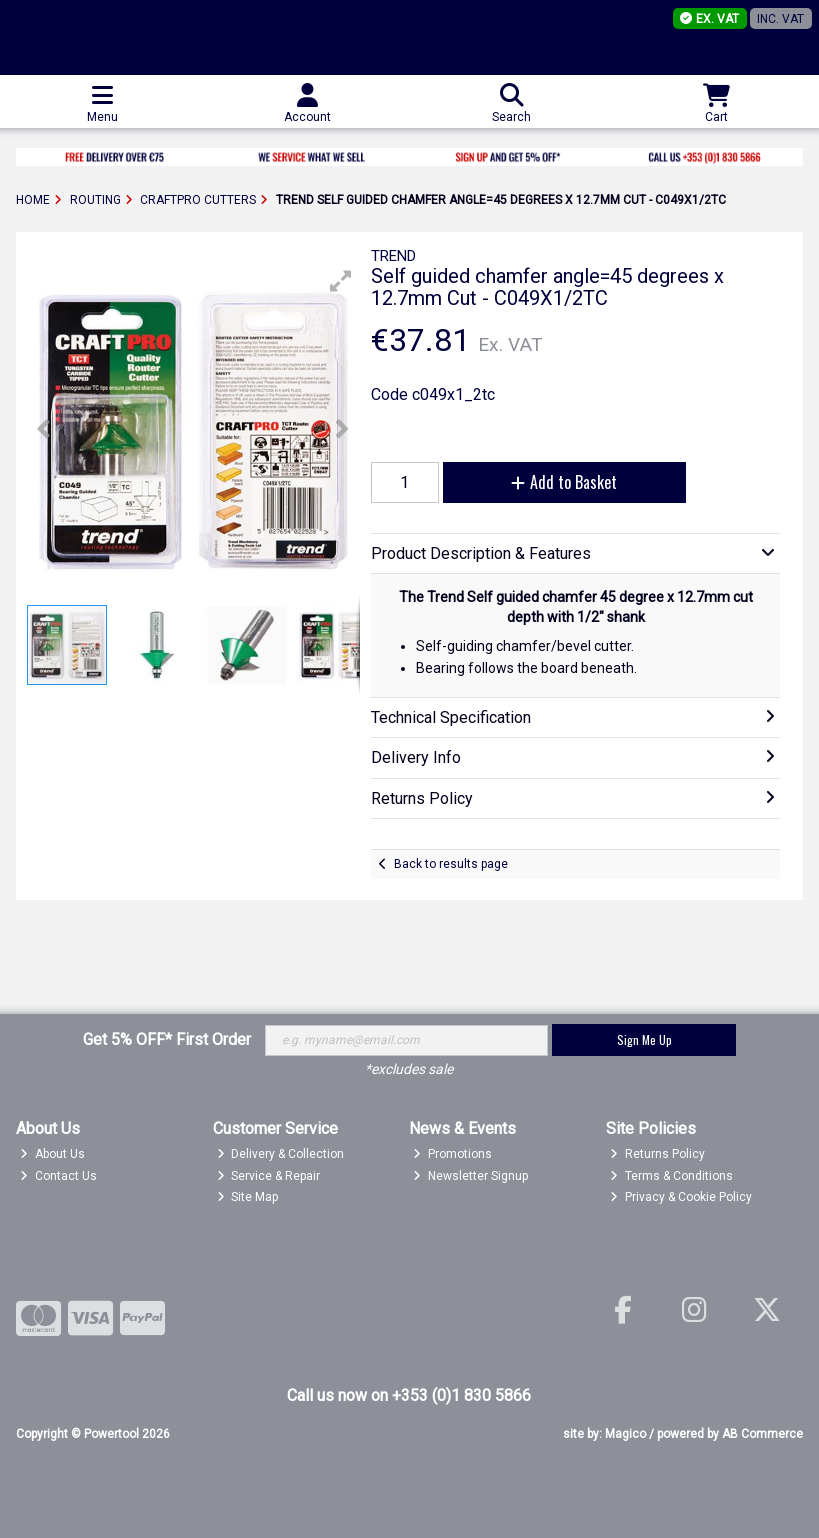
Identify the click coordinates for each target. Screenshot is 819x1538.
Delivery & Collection (281, 1154)
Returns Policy (657, 1154)
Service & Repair (269, 1176)
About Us (52, 1154)
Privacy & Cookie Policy (681, 1197)
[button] (341, 281)
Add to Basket (564, 482)
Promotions (452, 1154)
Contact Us (58, 1176)
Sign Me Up (644, 1039)
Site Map (248, 1197)
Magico (625, 1434)
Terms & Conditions (671, 1176)
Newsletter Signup (470, 1176)
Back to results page (451, 864)
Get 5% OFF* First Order (167, 1039)
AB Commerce (762, 1434)
